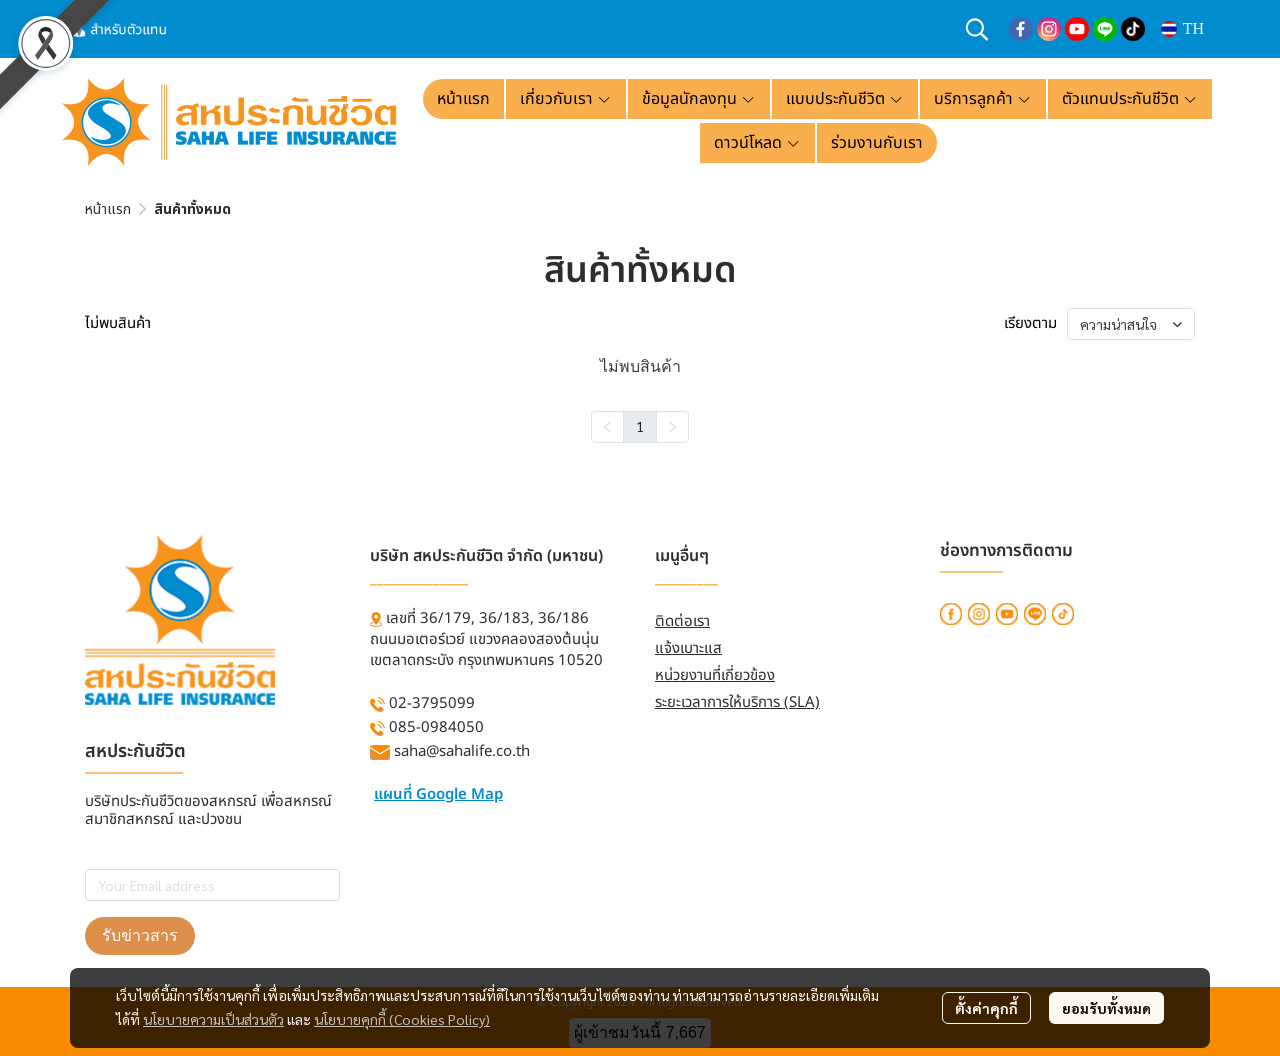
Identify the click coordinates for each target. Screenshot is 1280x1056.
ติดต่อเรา (682, 621)
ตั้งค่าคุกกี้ (986, 1008)
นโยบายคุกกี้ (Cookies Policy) (402, 1019)
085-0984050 (436, 727)
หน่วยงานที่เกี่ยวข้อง (715, 675)
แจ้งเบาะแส (688, 648)
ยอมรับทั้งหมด (1106, 1008)
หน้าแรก (108, 209)
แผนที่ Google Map (438, 794)
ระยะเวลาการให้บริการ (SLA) (737, 702)
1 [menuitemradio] (640, 426)
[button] (977, 29)
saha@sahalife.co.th (462, 751)
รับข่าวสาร (140, 935)
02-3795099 (432, 703)
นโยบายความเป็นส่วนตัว (213, 1019)
